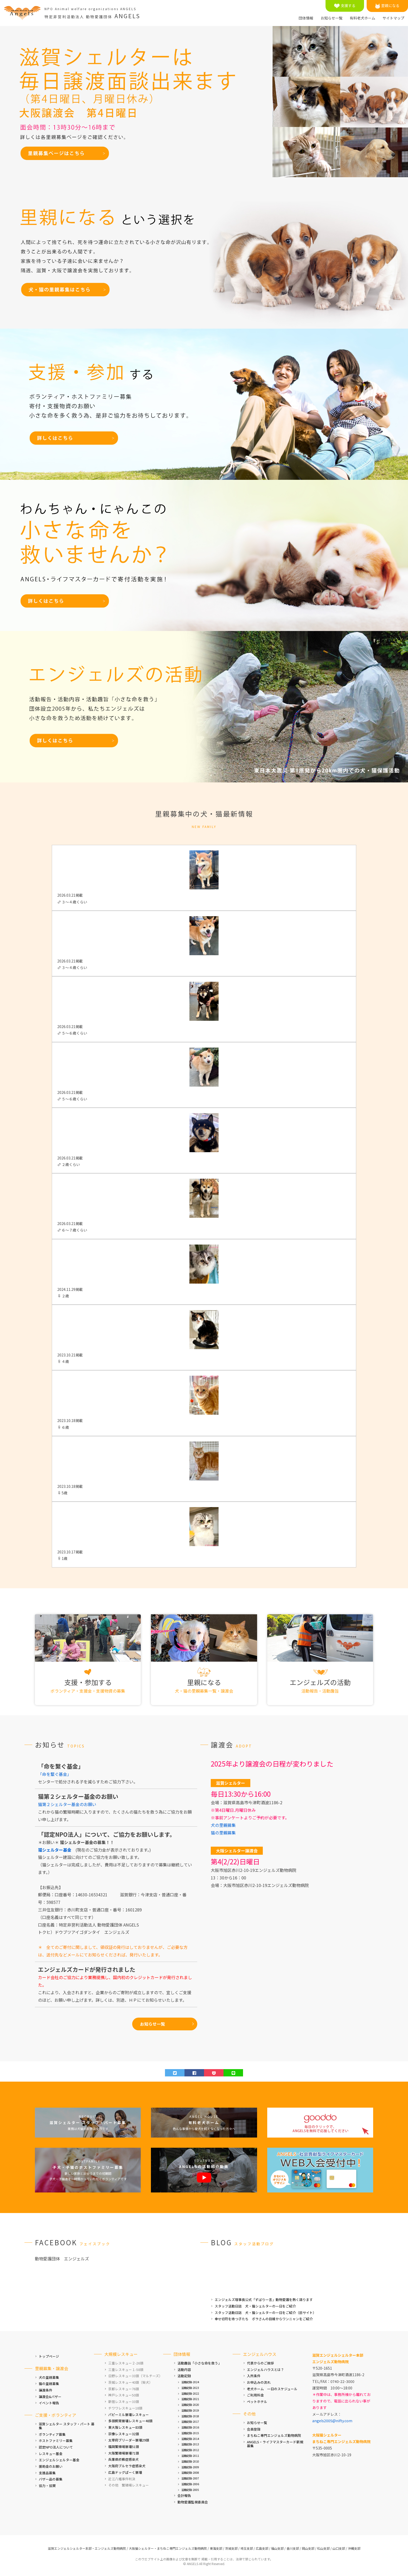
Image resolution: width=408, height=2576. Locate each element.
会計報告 (184, 2495)
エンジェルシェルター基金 (59, 2459)
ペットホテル (257, 2401)
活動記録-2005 (190, 2490)
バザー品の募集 (50, 2479)
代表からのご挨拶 (260, 2363)
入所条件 (253, 2375)
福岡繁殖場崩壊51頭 (123, 2446)
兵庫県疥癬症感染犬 (123, 2459)
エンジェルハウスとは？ (265, 2369)
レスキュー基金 (50, 2453)
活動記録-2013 (190, 2444)
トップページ (49, 2356)
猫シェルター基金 (54, 1850)
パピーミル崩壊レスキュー (128, 2414)
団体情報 (306, 18)
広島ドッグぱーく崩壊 (125, 2472)
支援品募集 (47, 2472)
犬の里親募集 (223, 1825)
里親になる (387, 6)
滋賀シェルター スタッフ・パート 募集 (66, 2425)
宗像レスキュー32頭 (123, 2433)
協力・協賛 (47, 2485)
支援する (344, 5)
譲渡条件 (45, 2390)
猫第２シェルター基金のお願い (67, 1804)
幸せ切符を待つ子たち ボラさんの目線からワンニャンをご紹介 (264, 2318)
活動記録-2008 (190, 2473)
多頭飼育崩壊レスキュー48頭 (130, 2420)
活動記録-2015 (190, 2433)
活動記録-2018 (190, 2416)
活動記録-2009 (190, 2467)
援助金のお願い (50, 2466)
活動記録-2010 (190, 2461)
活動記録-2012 (190, 2450)
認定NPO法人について (56, 2447)
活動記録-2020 (190, 2405)
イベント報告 (49, 2402)
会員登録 (253, 2429)
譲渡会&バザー (50, 2396)
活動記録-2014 (190, 2439)
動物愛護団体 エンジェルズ (62, 2258)
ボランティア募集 (52, 2434)
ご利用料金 (255, 2395)
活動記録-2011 (190, 2456)
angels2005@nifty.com (332, 2420)
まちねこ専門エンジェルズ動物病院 (274, 2435)
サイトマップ (393, 18)
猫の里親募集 (223, 1832)
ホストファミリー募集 (56, 2440)
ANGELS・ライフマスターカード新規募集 (275, 2443)
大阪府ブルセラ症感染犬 (126, 2465)
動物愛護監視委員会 (192, 2502)
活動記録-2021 (190, 2399)
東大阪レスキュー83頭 (125, 2427)
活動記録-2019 (190, 2410)
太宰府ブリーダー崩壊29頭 (128, 2440)
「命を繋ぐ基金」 (54, 1774)
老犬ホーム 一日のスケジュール (272, 2388)
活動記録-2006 (190, 2484)
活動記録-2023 (190, 2388)
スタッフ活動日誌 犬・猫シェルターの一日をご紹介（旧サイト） (265, 2312)
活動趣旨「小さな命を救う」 (199, 2363)
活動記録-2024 (190, 2382)
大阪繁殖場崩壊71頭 (123, 2453)
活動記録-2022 (190, 2393)
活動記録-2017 (190, 2422)
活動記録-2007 (190, 2478)
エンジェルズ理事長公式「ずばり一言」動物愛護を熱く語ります (264, 2299)
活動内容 (184, 2369)
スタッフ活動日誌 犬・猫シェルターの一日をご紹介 (255, 2306)
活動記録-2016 (190, 2427)
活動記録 (184, 2375)
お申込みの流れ (259, 2382)
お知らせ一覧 (331, 18)
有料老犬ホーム (362, 18)
